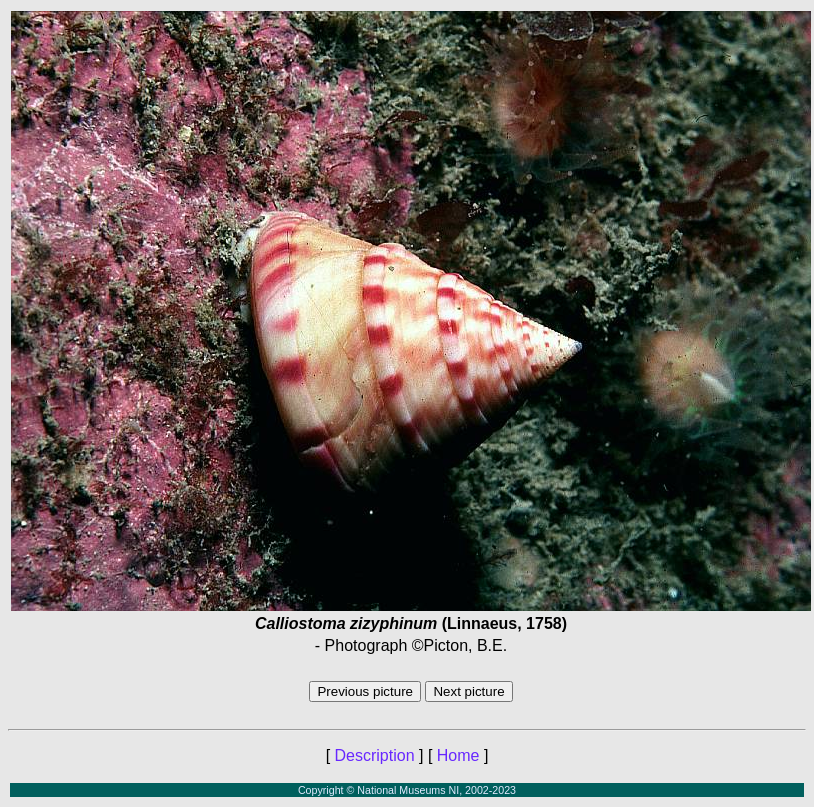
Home (458, 755)
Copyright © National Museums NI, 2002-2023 (407, 790)
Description (375, 755)
